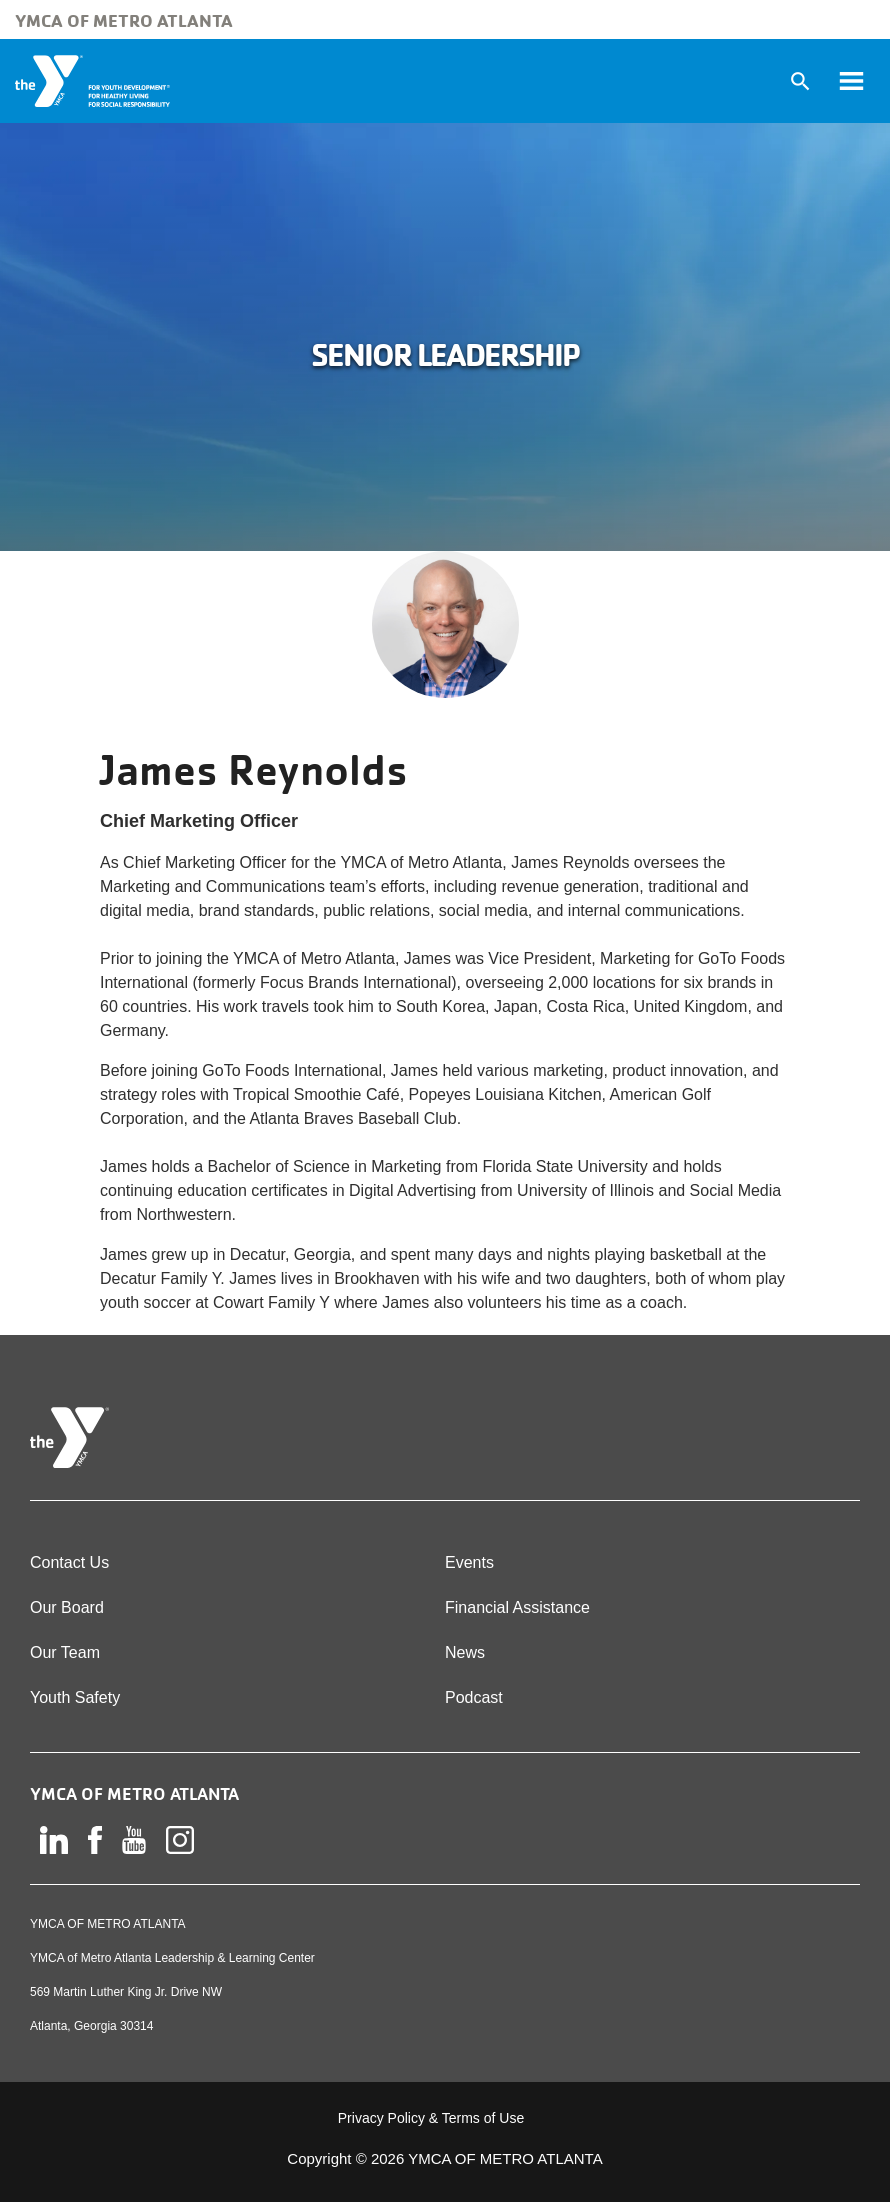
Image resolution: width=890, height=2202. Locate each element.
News (465, 1652)
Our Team (65, 1652)
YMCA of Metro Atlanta (124, 20)
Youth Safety (75, 1697)
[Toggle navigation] (851, 81)
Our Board (67, 1607)
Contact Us (69, 1562)
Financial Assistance (517, 1607)
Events (469, 1562)
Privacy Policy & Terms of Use (431, 2118)
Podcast (474, 1697)
